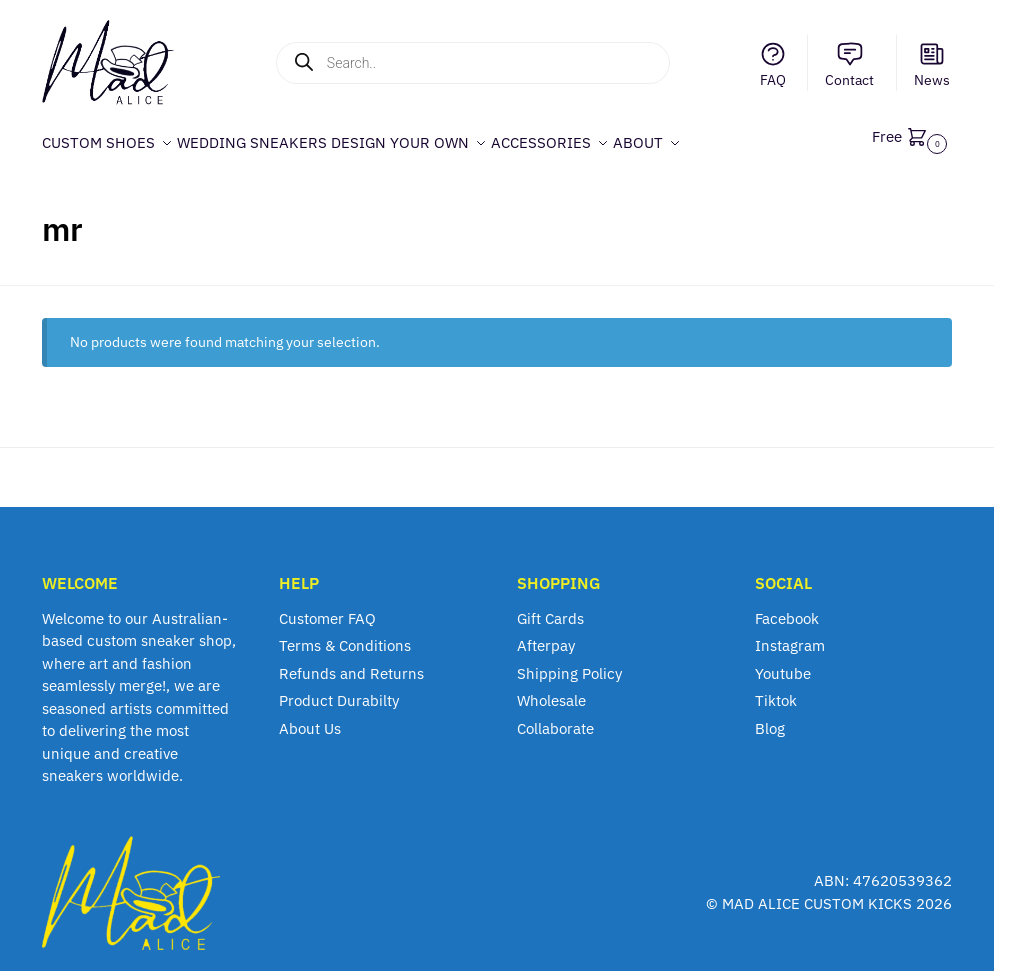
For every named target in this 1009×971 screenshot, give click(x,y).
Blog (770, 717)
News (932, 64)
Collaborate (555, 717)
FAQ (773, 64)
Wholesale (551, 689)
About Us (310, 717)
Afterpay (546, 634)
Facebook (787, 607)
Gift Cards (550, 607)
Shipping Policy (569, 662)
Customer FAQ (327, 607)
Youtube (783, 662)
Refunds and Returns (351, 662)
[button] (912, 136)
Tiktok (776, 689)
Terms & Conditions (345, 634)
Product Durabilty (339, 689)
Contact (849, 64)
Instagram (790, 634)
